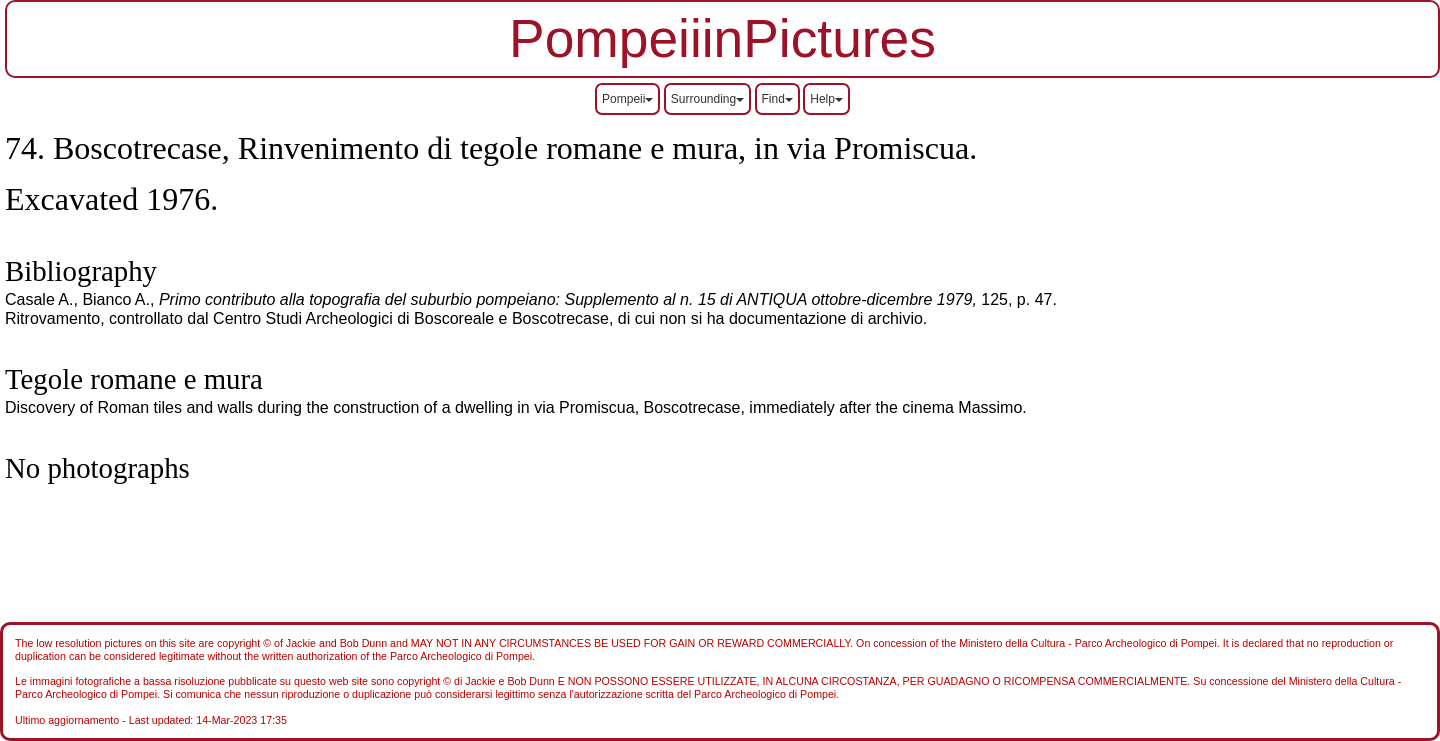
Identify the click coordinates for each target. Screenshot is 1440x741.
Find (777, 99)
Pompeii (627, 99)
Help (826, 99)
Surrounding (707, 99)
